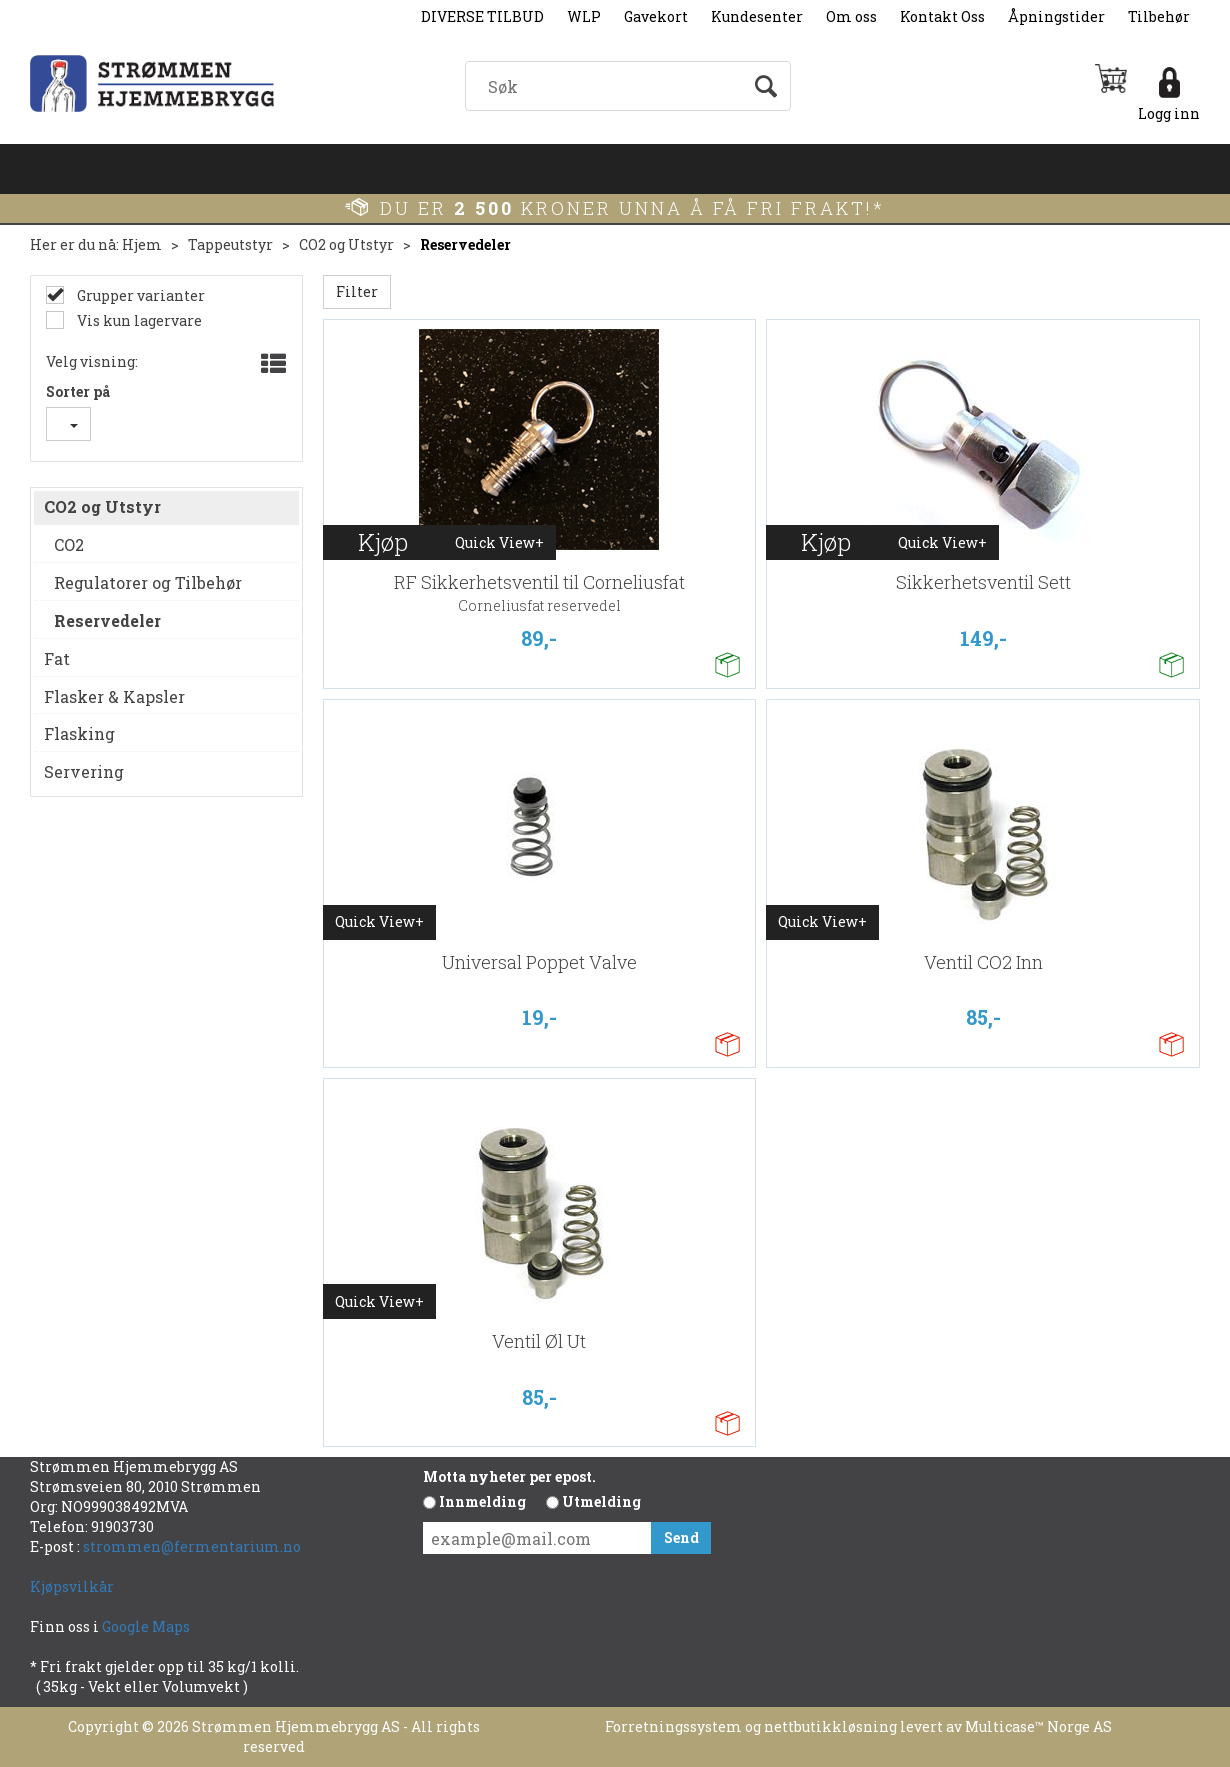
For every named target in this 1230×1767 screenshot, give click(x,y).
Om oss (851, 16)
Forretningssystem (673, 1726)
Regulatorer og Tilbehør (148, 582)
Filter (357, 291)
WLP (584, 16)
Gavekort (656, 16)
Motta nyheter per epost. (509, 1476)
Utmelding (601, 1501)
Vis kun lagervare (138, 320)
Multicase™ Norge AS (1038, 1726)
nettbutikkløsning (830, 1726)
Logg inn (1169, 113)
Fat (57, 658)
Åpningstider (1056, 16)
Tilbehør (1159, 16)
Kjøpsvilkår (72, 1586)
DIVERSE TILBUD (482, 16)
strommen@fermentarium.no (192, 1546)
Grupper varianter (139, 295)
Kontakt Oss (942, 16)
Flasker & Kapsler (114, 696)
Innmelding (482, 1501)
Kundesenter (757, 16)
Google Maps (147, 1626)
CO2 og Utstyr (346, 244)
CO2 (69, 544)
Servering (84, 771)
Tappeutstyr (230, 244)
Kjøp (383, 542)
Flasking (79, 733)
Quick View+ (499, 542)
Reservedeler (465, 244)
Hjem (142, 244)
